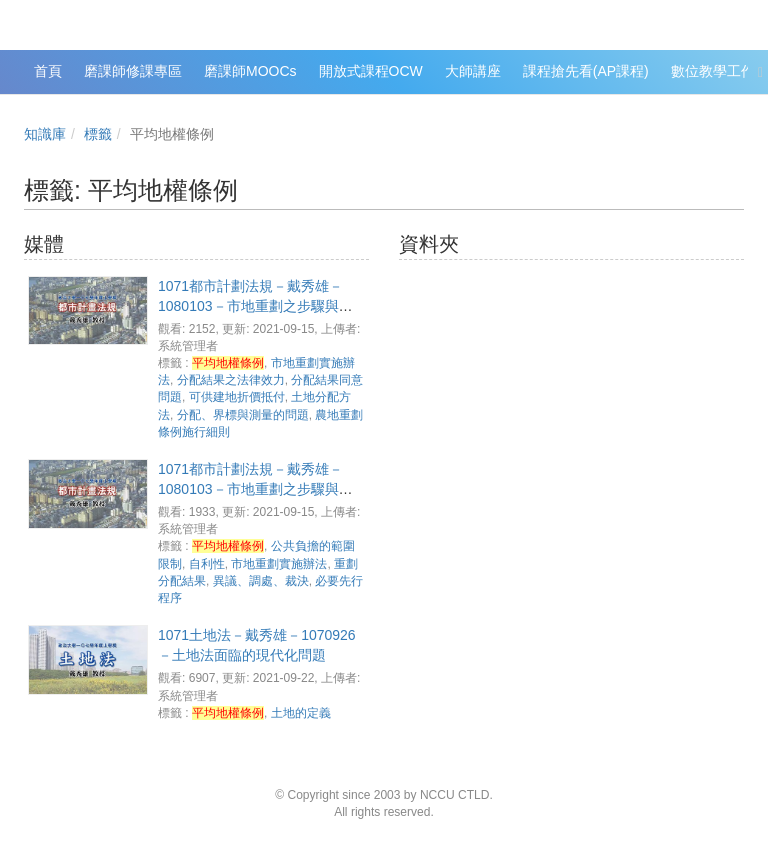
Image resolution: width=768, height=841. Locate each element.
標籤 (98, 134)
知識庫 (45, 134)
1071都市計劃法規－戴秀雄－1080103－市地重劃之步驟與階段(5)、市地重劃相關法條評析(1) (259, 306)
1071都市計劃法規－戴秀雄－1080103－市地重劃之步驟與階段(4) (255, 489)
